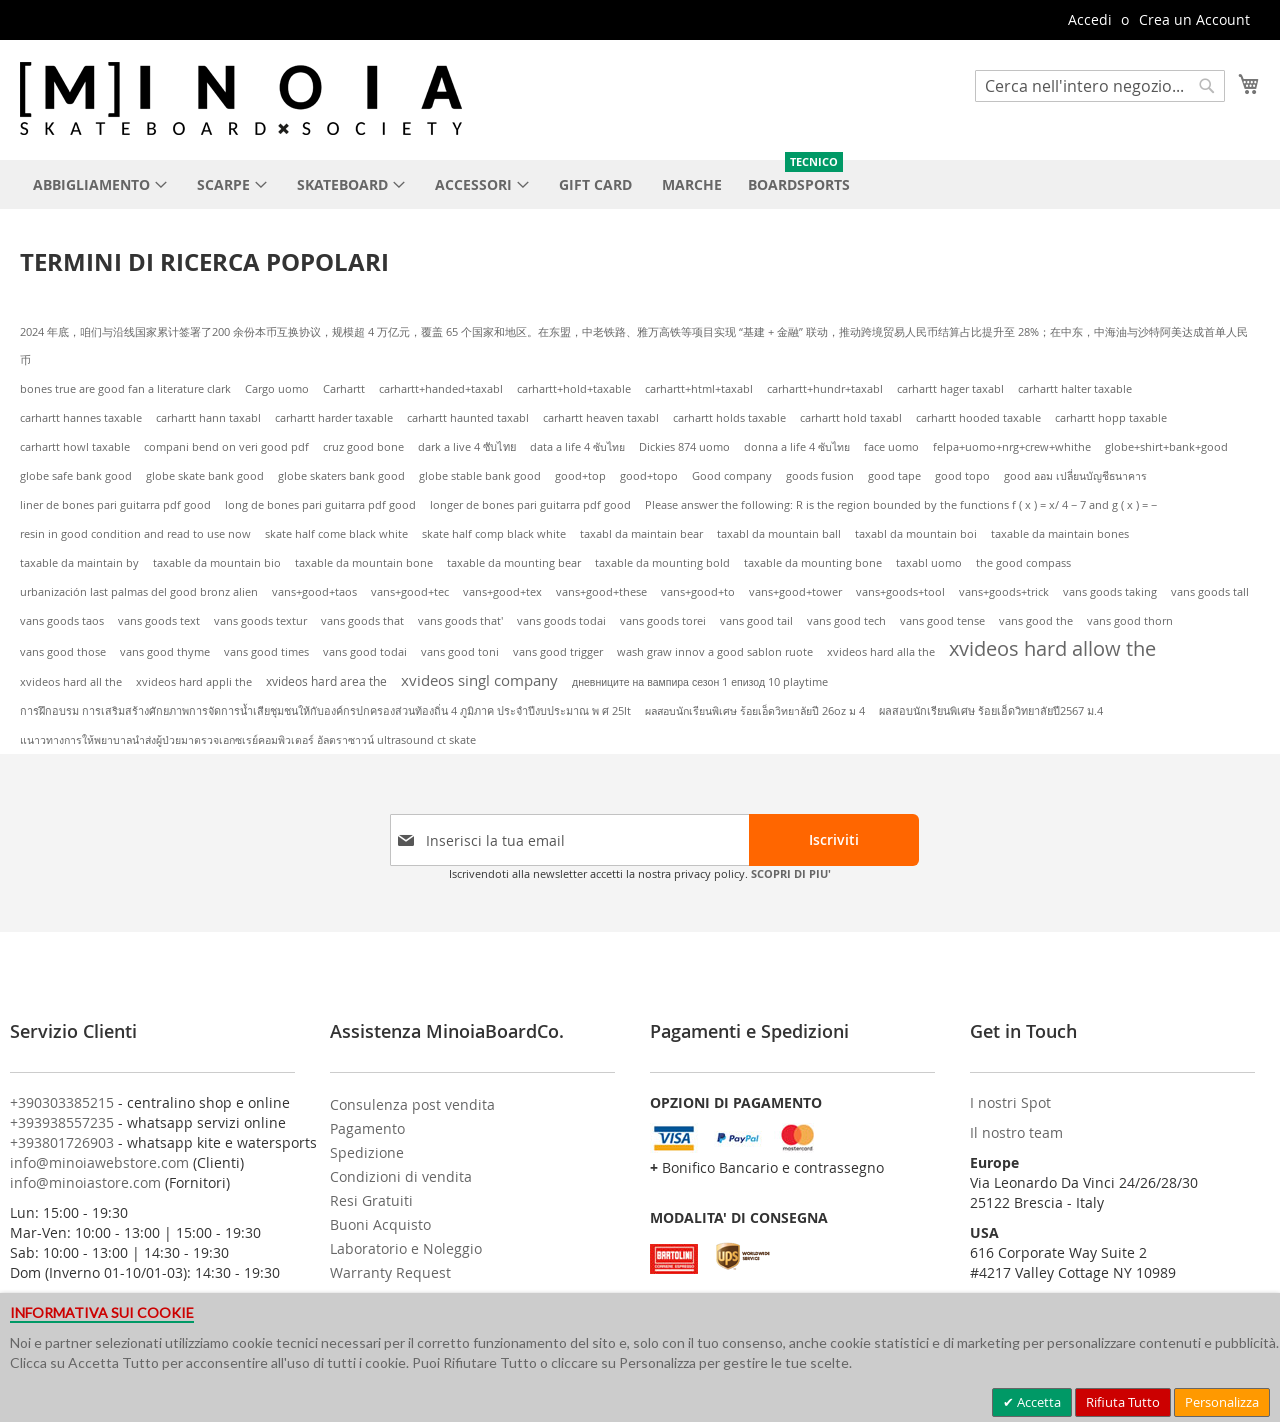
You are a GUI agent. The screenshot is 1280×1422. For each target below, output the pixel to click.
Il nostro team (1016, 1132)
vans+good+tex (502, 592)
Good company (732, 476)
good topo (962, 476)
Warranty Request (390, 1272)
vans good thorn (1130, 621)
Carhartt (344, 389)
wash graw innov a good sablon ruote (715, 652)
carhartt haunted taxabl (468, 418)
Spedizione (367, 1152)
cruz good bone (363, 447)
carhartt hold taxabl (851, 418)
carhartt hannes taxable (81, 418)
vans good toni (460, 652)
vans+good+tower (795, 592)
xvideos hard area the (326, 681)
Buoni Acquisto (380, 1224)
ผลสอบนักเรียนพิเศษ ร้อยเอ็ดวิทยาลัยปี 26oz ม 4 (755, 711)
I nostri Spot (1010, 1102)
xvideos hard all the (71, 682)
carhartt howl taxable (75, 447)
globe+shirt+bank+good (1166, 447)
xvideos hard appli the (194, 682)
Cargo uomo (277, 389)
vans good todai (365, 652)
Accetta (1037, 1402)
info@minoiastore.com (85, 1182)
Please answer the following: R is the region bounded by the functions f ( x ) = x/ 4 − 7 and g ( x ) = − (901, 505)
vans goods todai (561, 621)
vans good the (1036, 621)
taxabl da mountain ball (779, 534)
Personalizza (1222, 1402)
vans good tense (942, 621)
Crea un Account (1194, 19)
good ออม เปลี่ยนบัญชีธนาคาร (1075, 476)
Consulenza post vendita (412, 1104)
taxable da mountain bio (217, 563)
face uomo (891, 447)
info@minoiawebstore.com (99, 1162)
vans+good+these (601, 592)
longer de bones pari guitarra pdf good (530, 505)
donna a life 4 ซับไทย (797, 447)
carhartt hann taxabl (208, 418)
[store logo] (241, 98)
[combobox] (1100, 86)
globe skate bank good (205, 476)
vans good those (63, 652)
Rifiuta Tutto (1123, 1402)
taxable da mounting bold (662, 563)
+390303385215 (62, 1102)
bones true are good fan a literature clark (125, 389)
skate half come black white (336, 534)
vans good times (266, 652)
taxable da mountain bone (364, 563)
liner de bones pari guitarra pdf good (115, 505)
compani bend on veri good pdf (226, 447)
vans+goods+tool (900, 592)
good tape (894, 476)
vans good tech (846, 621)
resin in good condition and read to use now (135, 534)
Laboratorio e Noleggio (406, 1248)
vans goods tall (1210, 592)
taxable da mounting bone (813, 563)
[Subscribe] (834, 840)
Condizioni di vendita (401, 1176)
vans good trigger (558, 652)
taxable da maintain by (79, 563)
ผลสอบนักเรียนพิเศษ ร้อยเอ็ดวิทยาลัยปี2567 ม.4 (991, 711)
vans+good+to (698, 592)
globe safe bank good (76, 476)
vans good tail (756, 621)
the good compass (1023, 563)
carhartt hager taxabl (950, 389)
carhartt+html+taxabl (699, 389)
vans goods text (159, 621)
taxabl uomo (929, 563)
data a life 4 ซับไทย (577, 447)
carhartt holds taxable (729, 418)
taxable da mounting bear (514, 563)
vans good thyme (165, 652)
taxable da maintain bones (1060, 534)
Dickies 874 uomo (684, 447)
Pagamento (367, 1128)
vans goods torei (663, 621)
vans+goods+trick (1004, 592)
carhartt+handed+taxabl (441, 389)
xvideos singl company (479, 680)
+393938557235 (62, 1122)
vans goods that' (460, 621)
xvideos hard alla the (881, 651)
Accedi (1090, 19)
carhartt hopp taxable (1111, 418)
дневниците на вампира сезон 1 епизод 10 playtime (700, 682)
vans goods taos (62, 621)
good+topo (649, 476)
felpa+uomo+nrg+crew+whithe (1012, 447)
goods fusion (820, 476)
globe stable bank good (480, 476)
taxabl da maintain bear (641, 534)
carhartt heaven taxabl (601, 418)
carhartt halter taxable (1075, 389)
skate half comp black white (494, 534)
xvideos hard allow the (1052, 648)
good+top (580, 476)
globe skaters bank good (341, 476)
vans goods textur (260, 621)
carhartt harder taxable (334, 418)
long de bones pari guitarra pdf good (320, 505)
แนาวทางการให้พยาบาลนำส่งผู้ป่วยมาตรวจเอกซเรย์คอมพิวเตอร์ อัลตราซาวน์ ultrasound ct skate (248, 740)
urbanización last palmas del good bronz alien (139, 592)
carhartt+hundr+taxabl (825, 389)
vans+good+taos (314, 592)
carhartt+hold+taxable (574, 389)
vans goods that (362, 621)
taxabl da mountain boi (916, 534)
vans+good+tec (410, 592)
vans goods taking (1110, 592)
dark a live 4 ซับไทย (467, 446)
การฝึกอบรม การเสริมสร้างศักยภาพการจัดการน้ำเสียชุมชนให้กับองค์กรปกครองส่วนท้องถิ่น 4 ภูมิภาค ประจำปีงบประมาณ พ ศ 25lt (325, 711)
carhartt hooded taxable (978, 418)
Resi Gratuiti (371, 1200)
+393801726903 (62, 1142)
